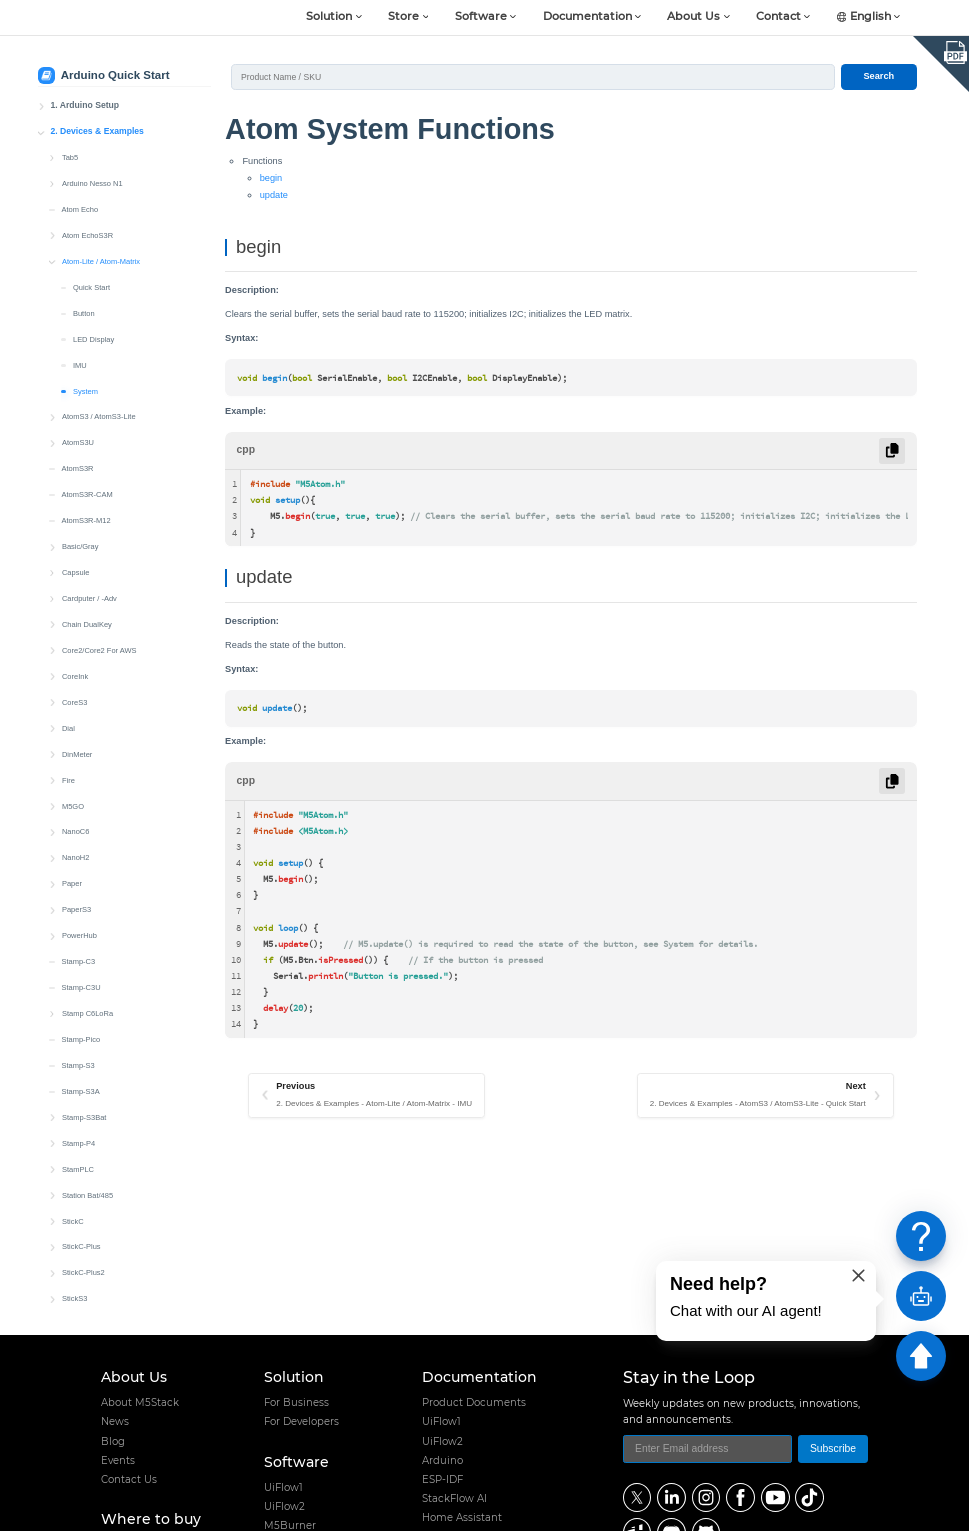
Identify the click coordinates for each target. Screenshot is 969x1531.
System (85, 381)
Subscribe (833, 1448)
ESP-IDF (442, 1479)
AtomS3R (77, 458)
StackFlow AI (454, 1498)
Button (84, 303)
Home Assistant (462, 1517)
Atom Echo (79, 199)
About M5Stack (140, 1402)
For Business (296, 1402)
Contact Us (129, 1479)
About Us (693, 16)
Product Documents (474, 1402)
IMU (80, 355)
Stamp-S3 (77, 1055)
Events (118, 1460)
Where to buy (151, 1519)
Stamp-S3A (80, 1081)
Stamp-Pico (80, 1029)
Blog (113, 1441)
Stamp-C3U (80, 977)
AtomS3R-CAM (86, 484)
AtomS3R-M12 (85, 510)
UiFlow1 (283, 1487)
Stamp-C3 (78, 951)
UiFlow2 (284, 1506)
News (115, 1421)
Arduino (442, 1460)
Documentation (587, 16)
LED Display (93, 329)
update (274, 195)
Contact (778, 16)
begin (271, 178)
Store (403, 16)
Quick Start (91, 277)
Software (481, 16)
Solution (329, 16)
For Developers (301, 1421)
